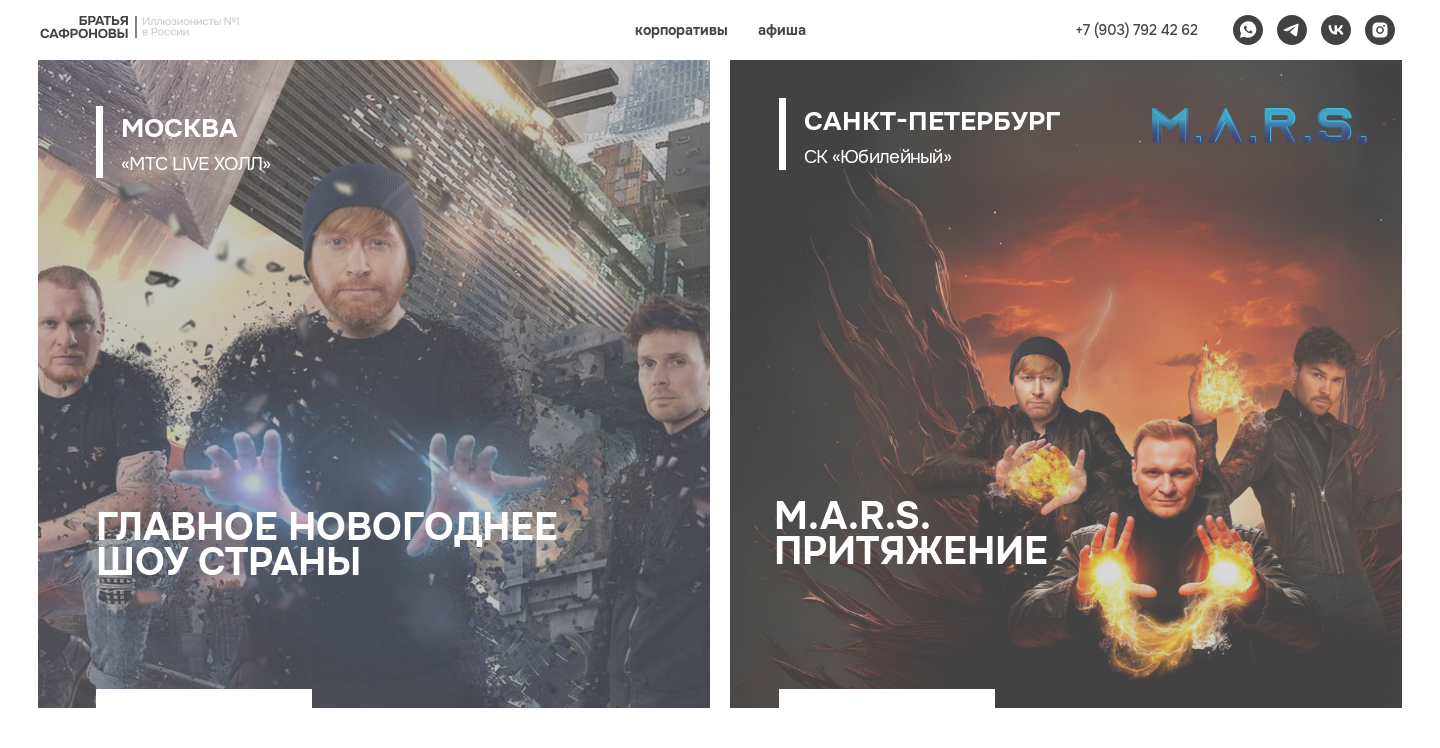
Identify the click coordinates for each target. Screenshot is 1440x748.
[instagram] (1380, 30)
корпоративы (681, 30)
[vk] (1336, 30)
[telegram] (1292, 30)
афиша (782, 30)
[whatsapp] (1248, 30)
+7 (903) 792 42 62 (1136, 30)
